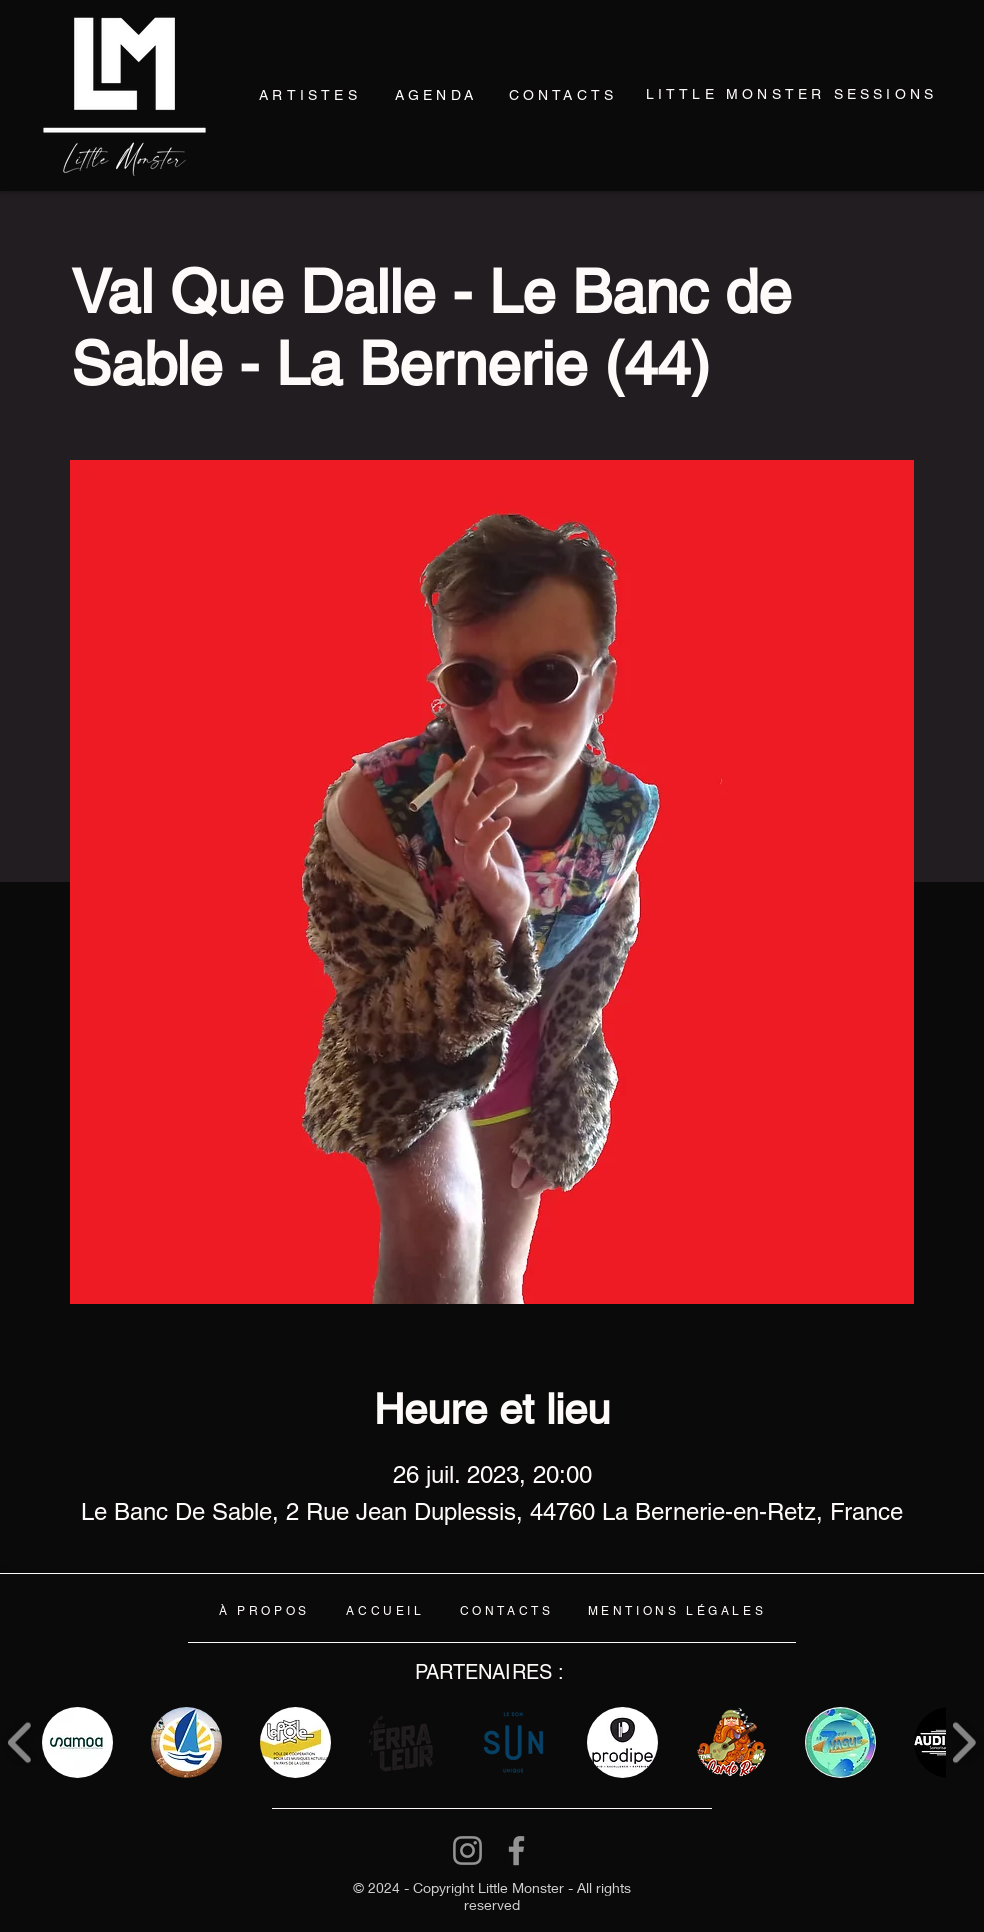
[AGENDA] (436, 94)
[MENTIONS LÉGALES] (677, 1611)
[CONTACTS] (563, 94)
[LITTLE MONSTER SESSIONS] (791, 94)
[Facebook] (516, 1850)
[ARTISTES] (310, 95)
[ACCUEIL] (385, 1611)
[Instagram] (467, 1850)
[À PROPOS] (264, 1611)
